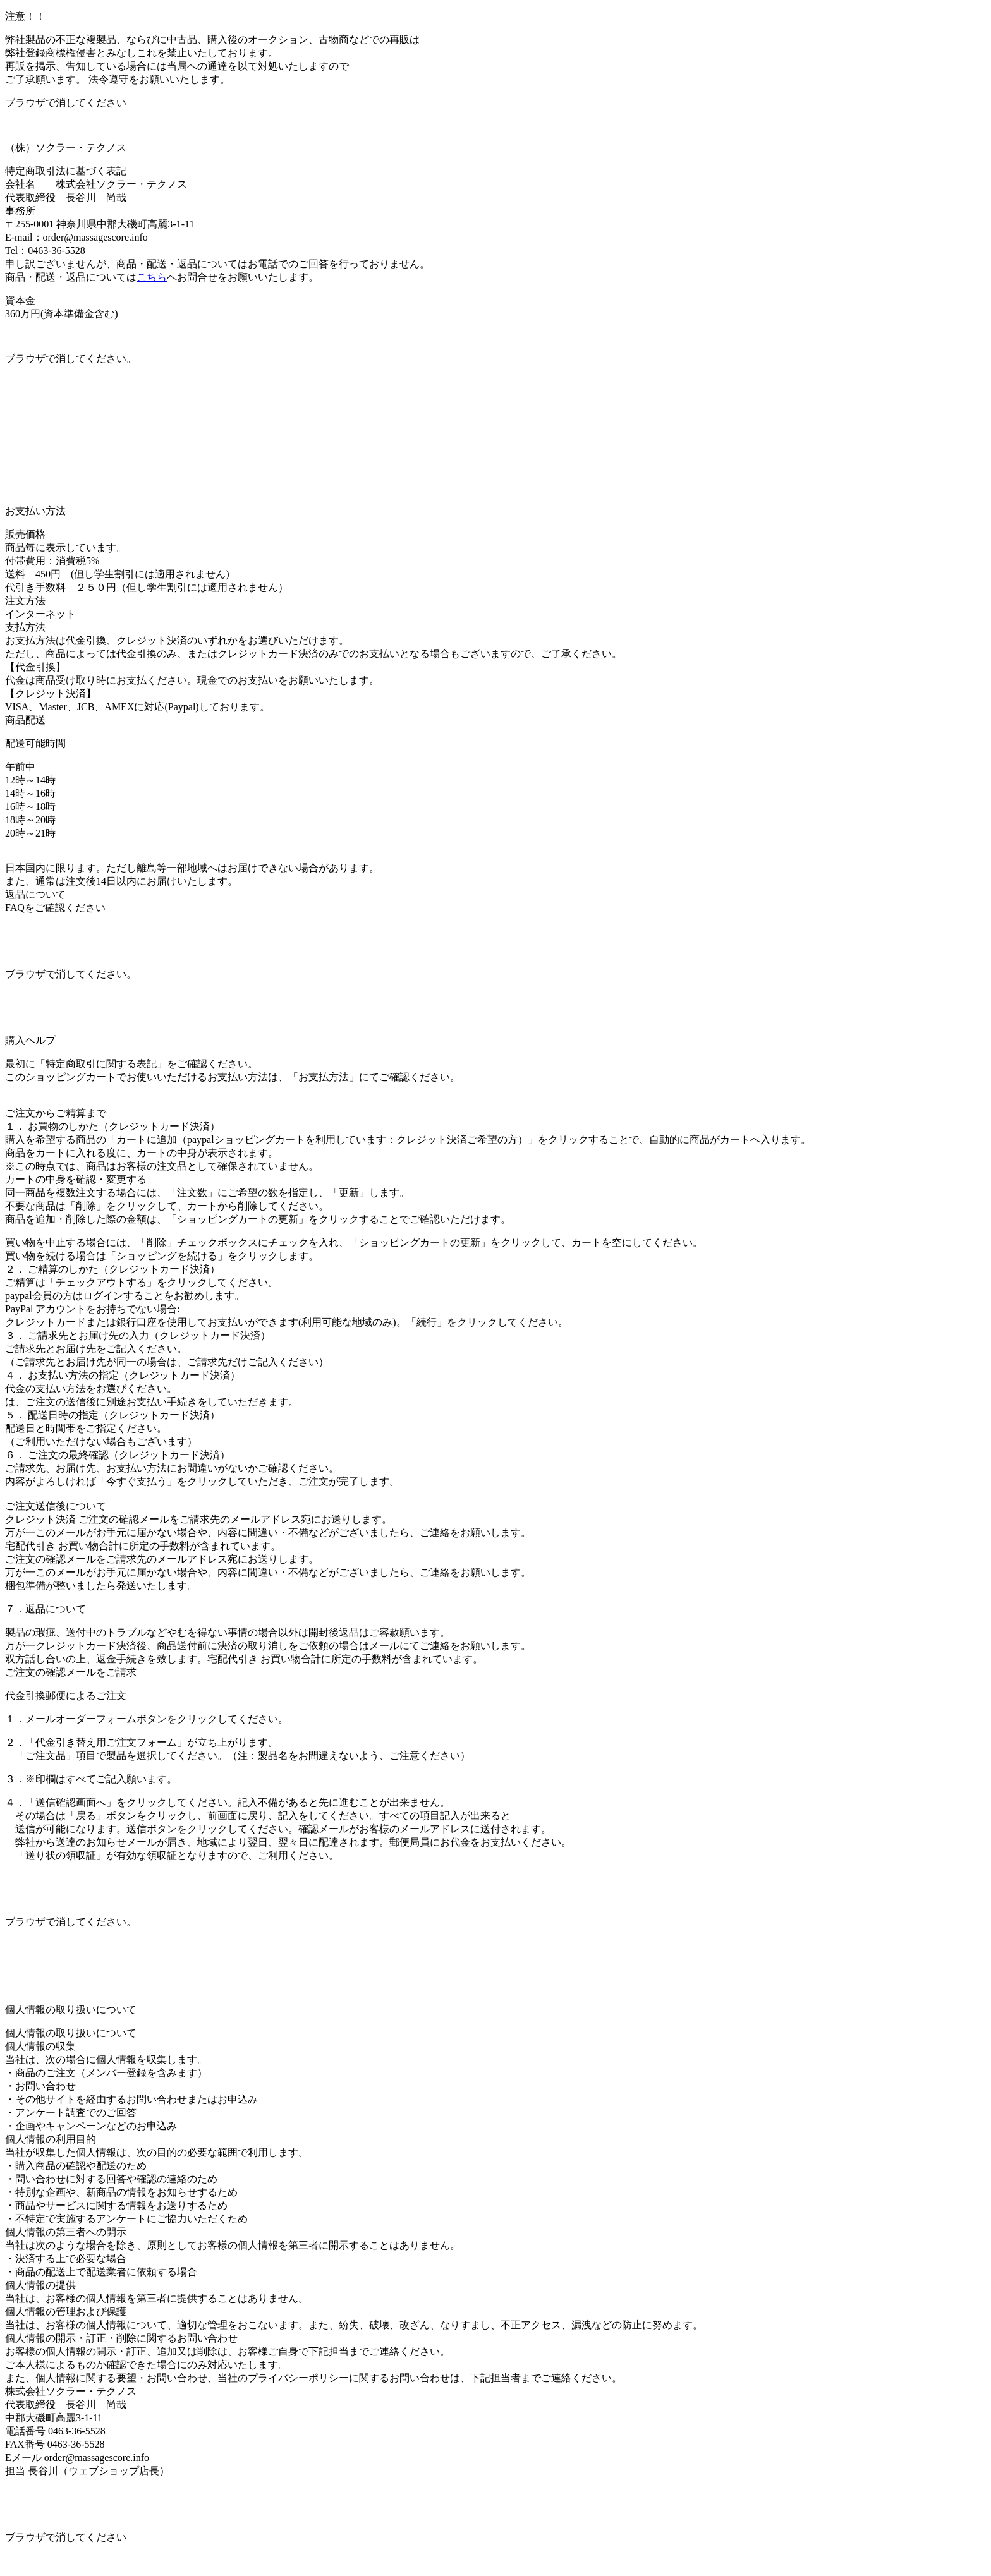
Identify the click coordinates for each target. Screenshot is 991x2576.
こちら (152, 277)
